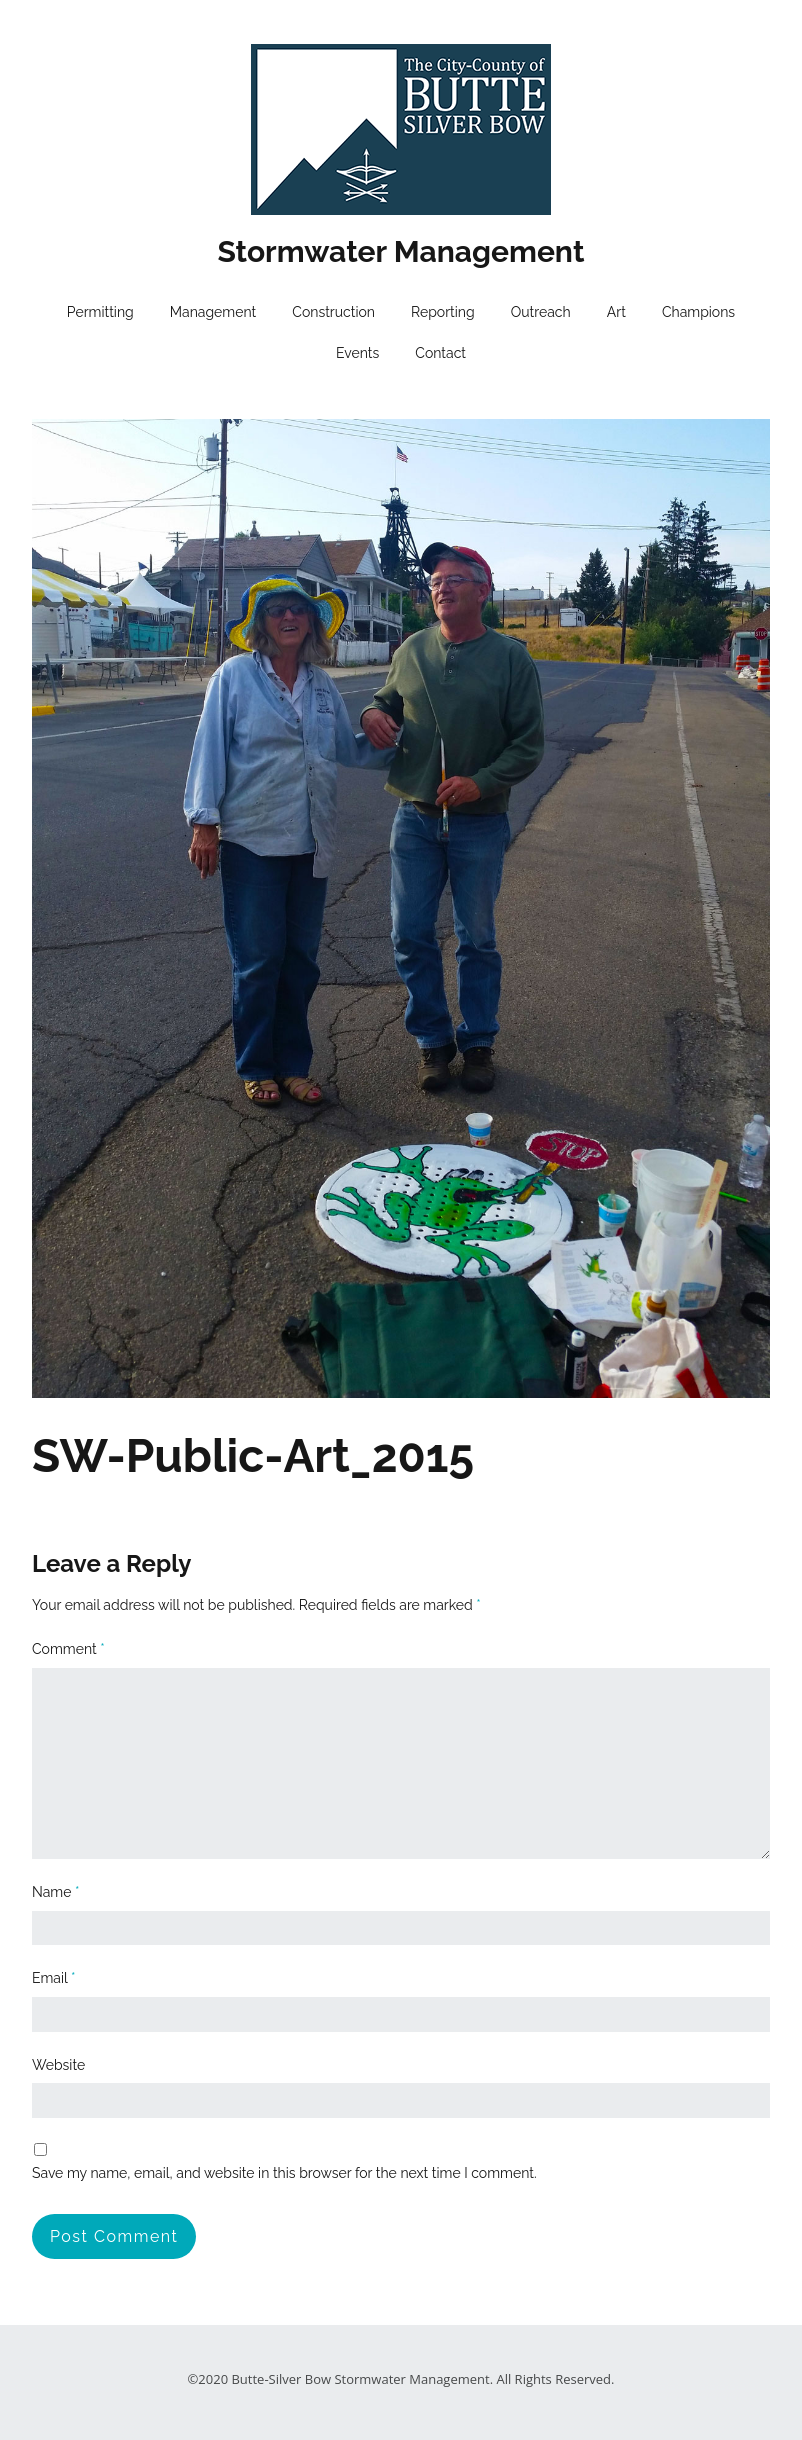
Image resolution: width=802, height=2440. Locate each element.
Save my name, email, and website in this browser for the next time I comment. (284, 2173)
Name (56, 1892)
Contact (440, 353)
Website (58, 2065)
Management (213, 312)
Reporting (443, 312)
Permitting (100, 312)
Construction (333, 312)
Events (357, 353)
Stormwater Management (401, 251)
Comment (68, 1649)
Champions (698, 312)
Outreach (541, 312)
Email (53, 1978)
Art (616, 312)
